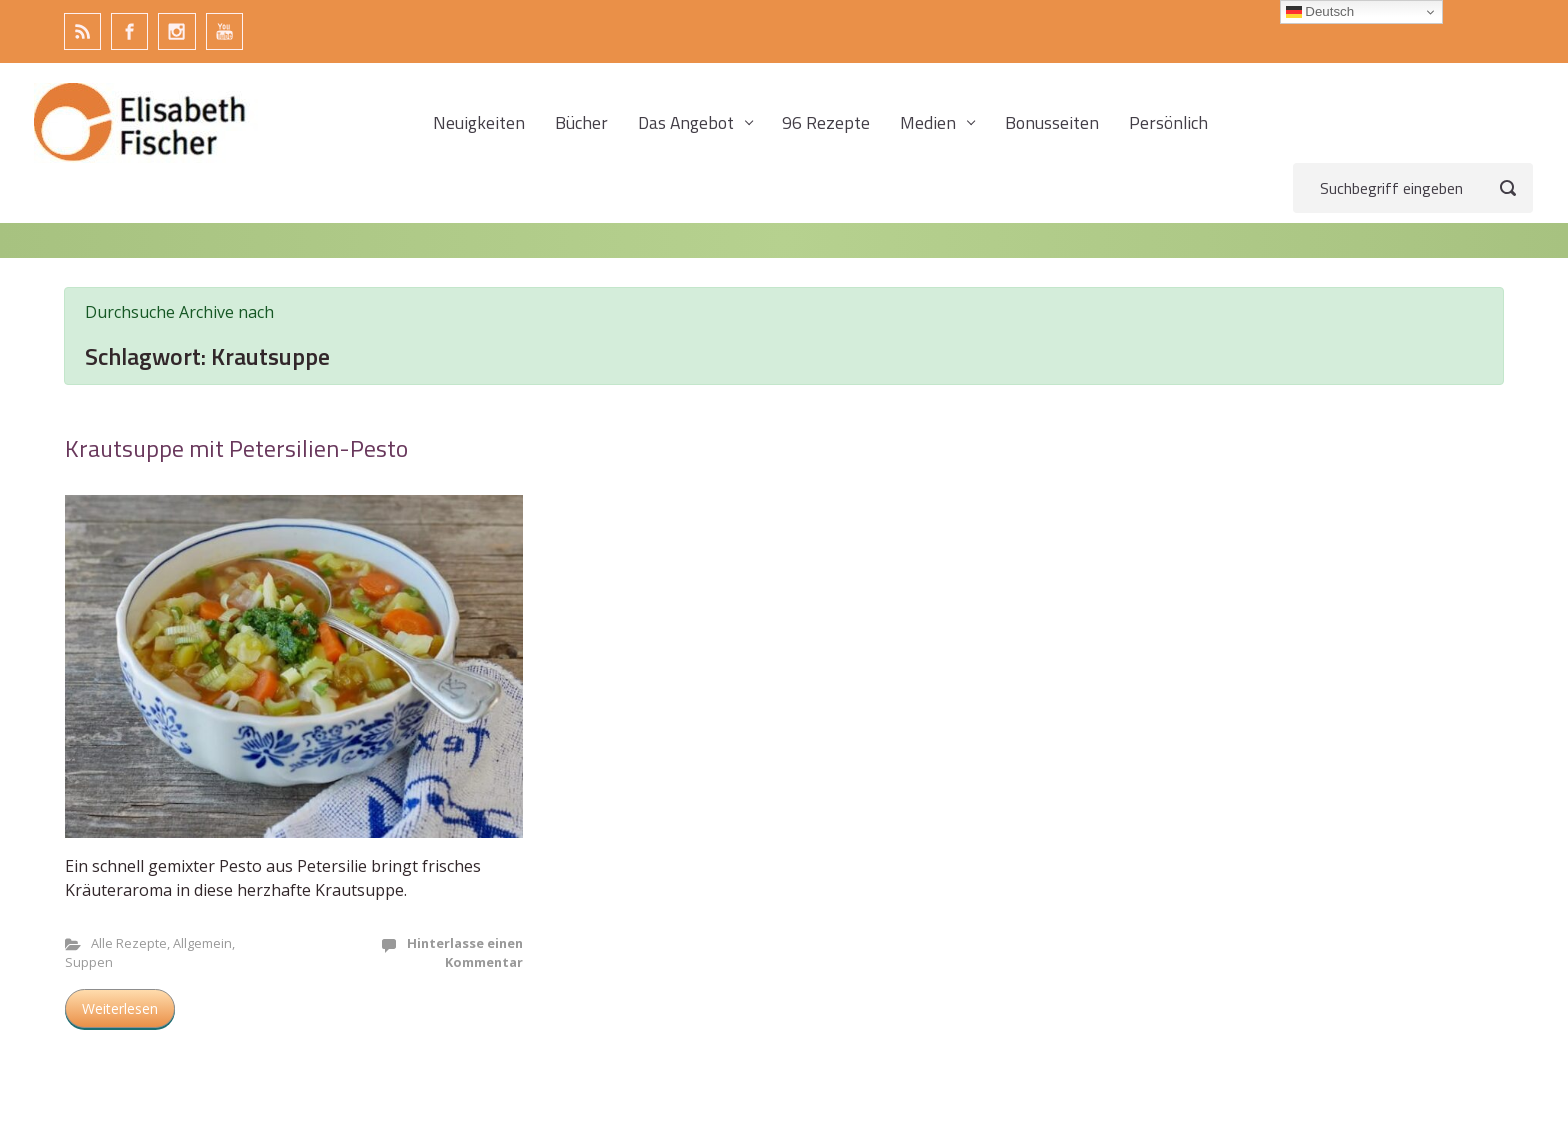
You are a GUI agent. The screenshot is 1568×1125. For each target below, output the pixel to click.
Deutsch (1320, 12)
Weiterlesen (120, 1008)
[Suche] (1413, 188)
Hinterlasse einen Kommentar (465, 952)
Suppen (89, 962)
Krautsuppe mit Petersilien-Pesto (236, 448)
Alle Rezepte (129, 943)
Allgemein (202, 943)
